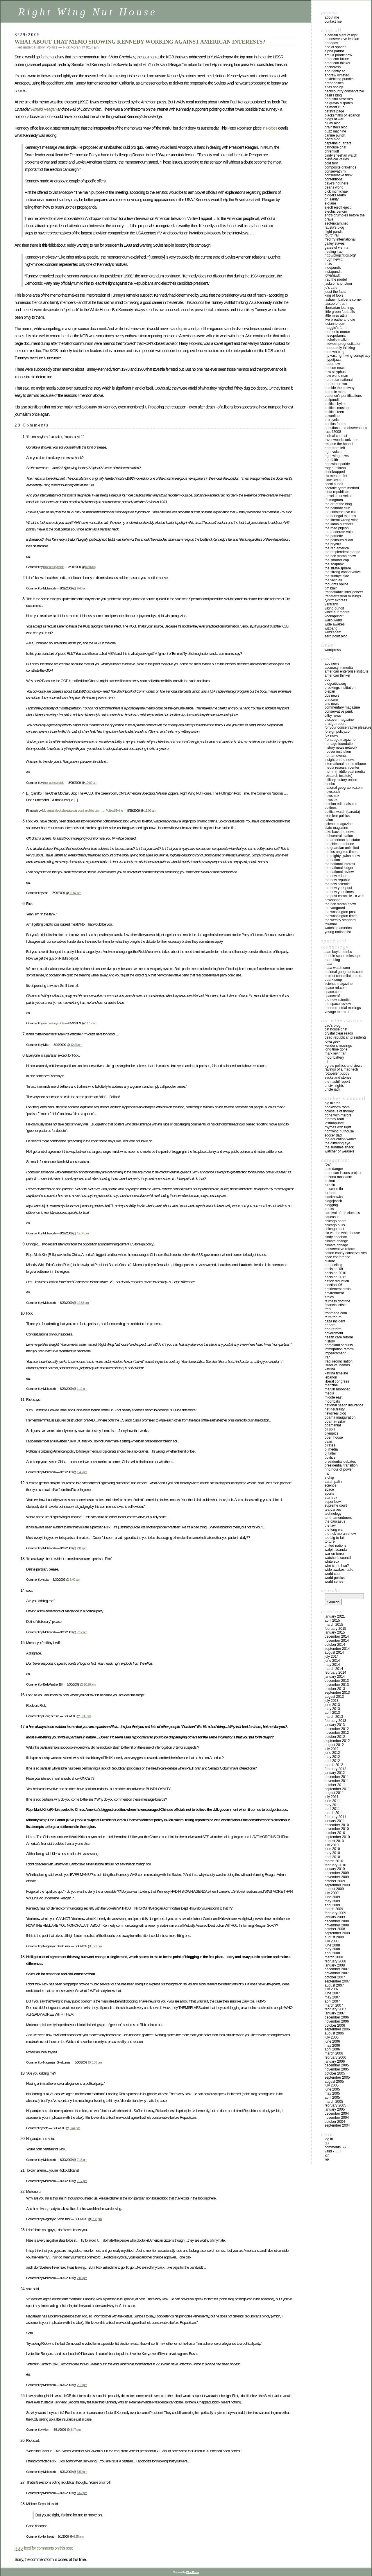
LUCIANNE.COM (335, 324)
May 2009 (332, 1901)
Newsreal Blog (335, 1413)
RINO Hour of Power (339, 1469)
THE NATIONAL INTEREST (340, 864)
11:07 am (75, 892)
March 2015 (334, 1625)
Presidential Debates (340, 1462)
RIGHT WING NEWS (337, 456)
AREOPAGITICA (334, 83)
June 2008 (332, 1945)
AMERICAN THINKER (337, 63)
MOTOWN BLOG (334, 352)
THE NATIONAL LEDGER (339, 868)
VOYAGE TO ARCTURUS (339, 1012)
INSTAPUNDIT (333, 272)
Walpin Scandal (336, 1550)
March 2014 (334, 1669)
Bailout (330, 1181)
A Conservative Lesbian (342, 39)
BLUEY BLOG (333, 123)
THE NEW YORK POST (338, 888)
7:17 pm (82, 2181)
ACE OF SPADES (335, 47)
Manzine (331, 1385)
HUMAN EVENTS (335, 756)
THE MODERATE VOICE (339, 532)
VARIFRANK (331, 604)
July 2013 (332, 1701)
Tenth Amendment (338, 1518)
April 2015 (332, 1620)
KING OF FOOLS (334, 295)
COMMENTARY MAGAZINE (342, 707)
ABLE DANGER (334, 1169)
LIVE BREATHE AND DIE (340, 320)
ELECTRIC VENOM (336, 211)
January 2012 (335, 1773)
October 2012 (335, 1737)
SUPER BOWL (333, 1502)
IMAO (328, 263)
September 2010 (337, 1837)
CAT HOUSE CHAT (336, 1029)
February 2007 (335, 2009)
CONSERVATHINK (335, 171)
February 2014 (335, 1672)
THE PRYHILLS (333, 544)
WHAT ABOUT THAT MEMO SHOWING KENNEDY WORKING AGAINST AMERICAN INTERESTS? (140, 42)
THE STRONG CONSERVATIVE (343, 572)
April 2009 (332, 1905)
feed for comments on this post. (44, 2548)
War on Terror (334, 1554)
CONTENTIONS (333, 179)
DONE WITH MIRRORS (338, 1115)
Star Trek (331, 1498)
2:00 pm (82, 1548)
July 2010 (332, 1845)
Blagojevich (333, 1201)
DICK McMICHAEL (336, 191)
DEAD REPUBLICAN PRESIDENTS (345, 1037)
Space (329, 1489)
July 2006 (332, 2037)
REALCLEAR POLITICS (337, 816)
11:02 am (150, 810)
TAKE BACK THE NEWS (340, 832)
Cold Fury (331, 163)
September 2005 (337, 2077)
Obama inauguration (340, 1417)
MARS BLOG (332, 960)
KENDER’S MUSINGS (338, 1046)
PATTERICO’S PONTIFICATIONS (343, 396)
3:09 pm (86, 1716)
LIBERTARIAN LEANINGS (339, 308)
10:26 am (90, 1684)
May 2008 (332, 1949)
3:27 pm (97, 1946)
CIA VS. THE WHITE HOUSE (342, 1233)
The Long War (334, 1530)
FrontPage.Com (336, 1313)
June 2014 (332, 1661)
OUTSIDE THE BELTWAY (340, 388)
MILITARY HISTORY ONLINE (341, 780)
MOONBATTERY (334, 1057)
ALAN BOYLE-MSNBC (338, 952)
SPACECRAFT (333, 996)
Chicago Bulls (335, 1225)
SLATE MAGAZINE (336, 828)
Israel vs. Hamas (337, 1365)
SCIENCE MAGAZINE (339, 824)
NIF (326, 1062)
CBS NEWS (332, 695)
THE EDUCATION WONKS (340, 1139)
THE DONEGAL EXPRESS (340, 516)
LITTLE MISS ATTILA (336, 315)
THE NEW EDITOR (335, 876)
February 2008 (335, 1961)
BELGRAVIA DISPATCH (339, 103)
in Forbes (269, 128)
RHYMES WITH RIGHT (338, 1127)
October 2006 (335, 2025)
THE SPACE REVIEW (338, 1004)
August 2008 (334, 1937)
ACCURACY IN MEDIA (339, 668)
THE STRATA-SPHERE (338, 568)
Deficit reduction (337, 1281)
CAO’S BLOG (332, 139)
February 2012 (335, 1769)
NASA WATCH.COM (337, 968)
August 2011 (334, 1793)
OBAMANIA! (333, 1425)
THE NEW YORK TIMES (339, 892)
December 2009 (337, 1873)
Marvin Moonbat (337, 1389)
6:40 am (75, 1579)
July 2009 (332, 1893)
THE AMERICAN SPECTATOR (342, 840)
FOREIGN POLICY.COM (339, 731)
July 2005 (332, 2085)
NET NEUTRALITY (335, 1409)
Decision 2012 (335, 1277)
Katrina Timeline (336, 1373)
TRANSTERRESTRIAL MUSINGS (343, 596)
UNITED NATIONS (335, 1546)
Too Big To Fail (334, 1538)
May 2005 (332, 2093)
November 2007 (337, 1973)
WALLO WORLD (333, 620)
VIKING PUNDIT (334, 608)
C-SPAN (330, 691)
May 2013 (332, 1709)
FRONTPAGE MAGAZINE (340, 740)
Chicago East (334, 1229)
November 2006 (337, 2021)
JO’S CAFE (331, 288)
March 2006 (334, 2053)
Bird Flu (330, 1185)
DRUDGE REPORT (335, 724)
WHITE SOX (332, 1561)
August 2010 (334, 1841)
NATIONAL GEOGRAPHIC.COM (344, 788)
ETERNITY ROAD (334, 1119)
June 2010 (332, 1849)
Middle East (333, 1397)
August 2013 (334, 1697)
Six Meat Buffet (336, 476)
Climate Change (336, 1241)
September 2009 (337, 1885)
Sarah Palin (333, 1482)
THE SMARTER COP (337, 560)
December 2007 (337, 1969)
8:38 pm (97, 2219)
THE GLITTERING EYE (337, 1143)
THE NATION (332, 860)
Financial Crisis (335, 1305)
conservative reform (340, 1249)
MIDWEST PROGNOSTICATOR (342, 344)
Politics (52, 47)
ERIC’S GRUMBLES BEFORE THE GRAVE (345, 217)
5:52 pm (82, 2493)
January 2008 (335, 1965)
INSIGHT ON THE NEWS (340, 760)
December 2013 (337, 1681)
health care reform (339, 1337)
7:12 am (82, 1632)
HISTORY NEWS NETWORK (341, 747)
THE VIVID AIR (333, 580)
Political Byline (335, 404)
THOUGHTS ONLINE (336, 584)
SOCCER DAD (333, 1135)
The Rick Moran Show (340, 1534)
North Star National (339, 380)
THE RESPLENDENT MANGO (342, 552)
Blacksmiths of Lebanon (342, 115)
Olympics (331, 1433)
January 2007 (335, 2013)
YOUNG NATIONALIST (338, 932)
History (39, 47)
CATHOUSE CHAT (335, 147)
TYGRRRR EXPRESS (336, 600)
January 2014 (335, 1677)
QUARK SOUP (333, 980)
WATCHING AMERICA (338, 928)
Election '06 (333, 1285)
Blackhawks (334, 1197)
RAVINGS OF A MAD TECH (341, 1069)
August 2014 (334, 1652)
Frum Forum (333, 1317)
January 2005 (335, 2109)
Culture (330, 1261)
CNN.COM (331, 700)
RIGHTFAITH (331, 460)
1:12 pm (82, 1388)
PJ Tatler (330, 1453)
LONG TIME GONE (336, 1049)
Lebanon (331, 1377)
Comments (335, 2147)
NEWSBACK (332, 792)
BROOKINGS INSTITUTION (340, 688)
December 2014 (337, 1636)
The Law (330, 1525)
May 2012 (332, 1757)
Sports (329, 1494)
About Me (332, 17)
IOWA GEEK (332, 1041)
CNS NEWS (332, 704)
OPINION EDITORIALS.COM (341, 804)
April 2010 (332, 1857)
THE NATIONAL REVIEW (339, 872)
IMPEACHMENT (335, 1353)
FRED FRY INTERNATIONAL (340, 239)
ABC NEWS (332, 664)
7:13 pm (82, 2159)
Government (334, 1333)
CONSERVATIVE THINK (339, 175)
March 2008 (334, 1957)
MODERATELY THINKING (340, 348)
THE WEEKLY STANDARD (340, 920)
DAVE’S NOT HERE (336, 183)
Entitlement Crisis (337, 1289)
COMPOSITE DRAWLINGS (340, 167)
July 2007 (332, 1989)
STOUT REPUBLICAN (337, 492)
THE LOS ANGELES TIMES (341, 852)
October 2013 (335, 1689)
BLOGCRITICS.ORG (335, 684)
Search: (330, 1590)
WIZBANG (331, 628)
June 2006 (332, 2041)
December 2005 (337, 2065)
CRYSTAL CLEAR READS (339, 1033)
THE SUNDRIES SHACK (339, 1147)
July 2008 (332, 1941)
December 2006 (337, 2017)
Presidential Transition (341, 1465)
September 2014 (337, 1649)
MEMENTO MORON (337, 332)
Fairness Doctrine (337, 1301)
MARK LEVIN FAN (335, 1053)
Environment (334, 1293)
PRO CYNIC (332, 420)
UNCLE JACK (332, 1089)
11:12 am (91, 1023)
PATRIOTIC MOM (335, 392)
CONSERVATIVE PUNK (339, 711)
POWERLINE (332, 416)
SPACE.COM (333, 992)
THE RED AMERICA (337, 548)
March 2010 (334, 1861)
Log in (329, 2139)
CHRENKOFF (332, 151)
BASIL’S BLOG (333, 95)
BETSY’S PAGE (334, 111)
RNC (327, 1473)
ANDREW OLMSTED (337, 75)
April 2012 (332, 1761)
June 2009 (332, 1897)
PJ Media (331, 1449)
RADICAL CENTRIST (336, 436)
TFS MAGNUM (334, 500)
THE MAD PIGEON (337, 528)
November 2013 (337, 1685)
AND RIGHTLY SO (335, 71)
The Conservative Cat (340, 512)
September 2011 (337, 1789)
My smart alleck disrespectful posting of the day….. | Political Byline (82, 810)
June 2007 (332, 1993)
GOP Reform (333, 1329)
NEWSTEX (331, 800)
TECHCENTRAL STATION (339, 836)
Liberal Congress (337, 1381)
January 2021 (335, 1616)
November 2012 (337, 1733)
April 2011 (332, 1809)
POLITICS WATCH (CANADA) (342, 812)
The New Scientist (337, 884)
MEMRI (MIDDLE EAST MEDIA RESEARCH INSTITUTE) (345, 774)
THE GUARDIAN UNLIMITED (342, 848)
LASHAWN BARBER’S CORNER (343, 299)
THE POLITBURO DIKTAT (339, 540)
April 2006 (332, 2049)
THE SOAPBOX (334, 564)
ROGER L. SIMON (335, 468)
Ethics (329, 1297)
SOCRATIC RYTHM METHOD (342, 488)
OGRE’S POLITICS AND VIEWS (343, 1066)
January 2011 (335, 1821)
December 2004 (337, 2113)
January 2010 (335, 1869)
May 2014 (332, 1665)
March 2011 (334, 1813)
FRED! (328, 1309)
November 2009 (337, 1877)
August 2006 (334, 2033)
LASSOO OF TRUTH (335, 304)
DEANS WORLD (334, 187)
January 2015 (335, 1632)
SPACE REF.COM (335, 988)
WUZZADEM (333, 632)
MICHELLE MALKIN (336, 340)
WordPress (333, 650)
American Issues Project (343, 1173)
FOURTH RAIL (332, 235)
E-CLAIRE (330, 203)
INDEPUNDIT (333, 268)
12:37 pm (83, 1233)
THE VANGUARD (335, 908)
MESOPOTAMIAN (336, 336)
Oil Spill (330, 1429)
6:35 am (78, 2536)
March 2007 (334, 2005)
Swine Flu (336, 1189)
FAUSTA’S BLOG (334, 227)
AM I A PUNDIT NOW (338, 55)
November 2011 (337, 1781)
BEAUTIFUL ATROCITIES (339, 99)
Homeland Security (339, 1345)
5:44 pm (75, 2128)
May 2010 (332, 1853)
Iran (327, 1357)
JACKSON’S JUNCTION (338, 284)
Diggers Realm (335, 195)
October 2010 (335, 1833)
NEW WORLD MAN (336, 376)
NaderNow (332, 364)
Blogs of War (334, 119)
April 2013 (332, 1713)
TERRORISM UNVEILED (338, 496)
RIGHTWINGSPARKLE (337, 464)
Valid (333, 2151)
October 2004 (335, 2122)
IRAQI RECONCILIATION (339, 1361)
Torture (330, 1541)
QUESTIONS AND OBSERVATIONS (346, 428)
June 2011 (332, 1801)
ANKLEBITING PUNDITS (339, 79)
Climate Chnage (336, 1245)
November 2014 (337, 1641)
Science (331, 1485)
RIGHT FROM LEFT (335, 448)
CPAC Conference (337, 1257)
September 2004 (337, 2125)
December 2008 (337, 1921)
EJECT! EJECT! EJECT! (338, 207)
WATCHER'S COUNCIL (338, 1558)
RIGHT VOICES (333, 452)
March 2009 (334, 1909)
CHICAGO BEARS (335, 1221)
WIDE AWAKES (335, 624)
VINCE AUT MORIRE (337, 612)
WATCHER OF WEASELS (339, 1151)
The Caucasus (335, 1521)
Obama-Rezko (335, 1421)
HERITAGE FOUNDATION (340, 744)
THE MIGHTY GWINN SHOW (342, 856)
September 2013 (337, 1693)
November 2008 (337, 1925)
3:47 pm (75, 2429)
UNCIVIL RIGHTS (334, 1086)
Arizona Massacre (338, 1177)
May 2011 (332, 1805)
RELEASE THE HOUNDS (339, 444)
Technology (333, 1514)
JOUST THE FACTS (335, 292)
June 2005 (332, 2089)
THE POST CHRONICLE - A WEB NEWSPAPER (344, 898)
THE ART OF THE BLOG (338, 504)
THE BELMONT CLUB (337, 508)
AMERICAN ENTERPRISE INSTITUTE (347, 671)
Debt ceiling (333, 1265)
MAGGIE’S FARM (335, 328)
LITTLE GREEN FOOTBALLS (340, 312)
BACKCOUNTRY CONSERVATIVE (344, 91)
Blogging (331, 1205)
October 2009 (335, 1881)
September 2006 (337, 2029)
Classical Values (337, 159)
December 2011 (337, 1777)
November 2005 (337, 2069)
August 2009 (334, 1889)
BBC (327, 679)
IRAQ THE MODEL (336, 279)
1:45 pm (82, 1472)
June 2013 (332, 1705)
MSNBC (330, 784)
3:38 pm (97, 2062)
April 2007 (332, 2001)
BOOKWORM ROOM (337, 1107)
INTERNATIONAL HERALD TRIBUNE (345, 764)
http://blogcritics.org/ (340, 255)
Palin (328, 1442)
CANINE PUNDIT (335, 135)
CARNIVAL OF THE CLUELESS (342, 1213)
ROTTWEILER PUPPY (337, 1073)
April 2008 (332, 1953)
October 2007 (335, 1977)
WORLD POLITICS (335, 1578)
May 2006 (332, 2045)
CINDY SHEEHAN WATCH (341, 155)
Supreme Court (336, 1505)
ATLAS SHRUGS (334, 87)
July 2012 (332, 1749)
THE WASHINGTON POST (340, 912)
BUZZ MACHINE (335, 131)
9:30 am (90, 567)
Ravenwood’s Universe (341, 440)
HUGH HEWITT (333, 259)
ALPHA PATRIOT (334, 51)
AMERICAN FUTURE (337, 59)
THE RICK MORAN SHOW (340, 556)
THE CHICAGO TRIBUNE (339, 844)
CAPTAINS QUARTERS (338, 143)
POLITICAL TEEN (334, 412)
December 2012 (337, 1729)
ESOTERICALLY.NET (336, 223)
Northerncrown (336, 384)
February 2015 (335, 1629)
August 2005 (334, 2082)
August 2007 (334, 1985)
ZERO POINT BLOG (336, 636)
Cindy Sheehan (336, 1237)
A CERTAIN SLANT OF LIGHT (341, 35)
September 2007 (337, 1981)
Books (329, 1209)
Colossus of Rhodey (339, 1111)
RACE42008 (333, 432)
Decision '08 (334, 1269)
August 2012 (334, 1745)
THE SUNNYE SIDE (337, 576)
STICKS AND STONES (338, 1077)
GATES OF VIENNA (336, 247)
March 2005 (334, 2102)
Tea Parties (333, 1509)
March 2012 (334, 1765)
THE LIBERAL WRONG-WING (342, 520)
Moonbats (332, 1401)
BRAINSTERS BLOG (336, 127)
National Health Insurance (344, 1405)
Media (329, 1393)
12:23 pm (76, 1044)
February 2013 (335, 1721)
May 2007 (332, 1997)
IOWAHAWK (332, 275)
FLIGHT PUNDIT (333, 232)
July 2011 (332, 1797)
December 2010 (337, 1825)
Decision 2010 (335, 1273)
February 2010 (335, 1865)
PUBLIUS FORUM (335, 424)
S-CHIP (329, 1478)
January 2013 (335, 1725)
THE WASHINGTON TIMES (341, 916)
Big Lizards (332, 1103)
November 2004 (337, 2118)
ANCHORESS (333, 67)
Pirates (330, 1445)
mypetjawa (333, 360)
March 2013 (334, 1717)
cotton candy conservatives (346, 1253)
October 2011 (335, 1785)
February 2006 (335, 2057)
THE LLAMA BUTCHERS (339, 524)
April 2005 (332, 2097)
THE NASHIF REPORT (337, 1082)
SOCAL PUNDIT (334, 484)
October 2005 (335, 2073)
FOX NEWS (331, 736)
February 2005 (335, 2105)
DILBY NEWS (333, 716)
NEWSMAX (332, 796)
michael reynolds (53, 567)
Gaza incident (335, 1321)
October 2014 (335, 1645)
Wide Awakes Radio (339, 1570)
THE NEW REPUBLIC (337, 880)
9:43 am (82, 588)
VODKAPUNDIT (334, 616)
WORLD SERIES (334, 1582)
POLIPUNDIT (332, 400)
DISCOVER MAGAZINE (339, 720)
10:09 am (91, 782)
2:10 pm (82, 2385)
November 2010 (337, 1829)
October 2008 (335, 1929)
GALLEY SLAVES (335, 243)
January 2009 (335, 1917)
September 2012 (337, 1741)
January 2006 (335, 2061)
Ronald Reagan (43, 109)
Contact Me (333, 21)
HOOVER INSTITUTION (338, 752)
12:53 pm (83, 1302)
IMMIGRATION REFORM (339, 1349)
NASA (328, 964)
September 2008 (337, 1933)
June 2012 (332, 1753)
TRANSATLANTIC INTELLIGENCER (344, 592)
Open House (334, 1437)
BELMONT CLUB (334, 107)
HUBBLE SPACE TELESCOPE (343, 956)
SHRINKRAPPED (335, 472)
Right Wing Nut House (87, 12)
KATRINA (330, 1369)
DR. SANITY (332, 199)
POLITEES (331, 808)
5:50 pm (82, 2471)
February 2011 (335, 1817)
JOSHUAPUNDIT (334, 1123)
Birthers (330, 1193)
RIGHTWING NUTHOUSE (339, 1131)
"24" (328, 1165)
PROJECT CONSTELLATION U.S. (343, 976)
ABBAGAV (331, 43)
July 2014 (332, 1656)
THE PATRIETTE (334, 536)
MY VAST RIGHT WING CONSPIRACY (347, 356)
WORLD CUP (332, 1574)
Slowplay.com (335, 480)
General (330, 1325)
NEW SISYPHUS (335, 372)
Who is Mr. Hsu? (337, 1566)
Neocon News (335, 368)
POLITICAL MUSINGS (337, 408)
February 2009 (335, 1913)
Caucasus (332, 1217)
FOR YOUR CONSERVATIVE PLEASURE (348, 727)
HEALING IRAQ (334, 252)
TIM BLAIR (331, 588)
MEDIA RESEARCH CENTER (342, 768)
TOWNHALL (331, 924)
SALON (329, 820)
